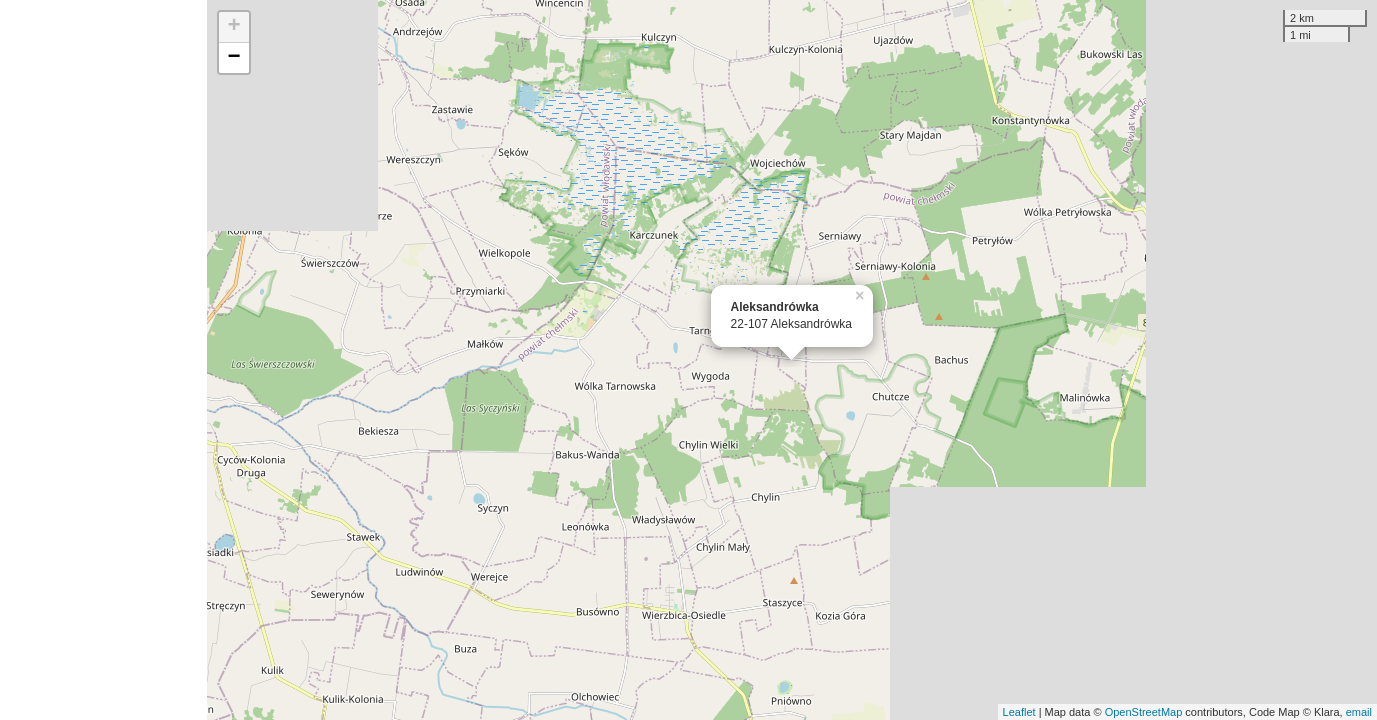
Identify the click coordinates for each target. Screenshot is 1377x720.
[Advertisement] (103, 360)
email (1359, 712)
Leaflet (1019, 712)
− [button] (233, 58)
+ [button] (233, 27)
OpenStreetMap (1144, 712)
